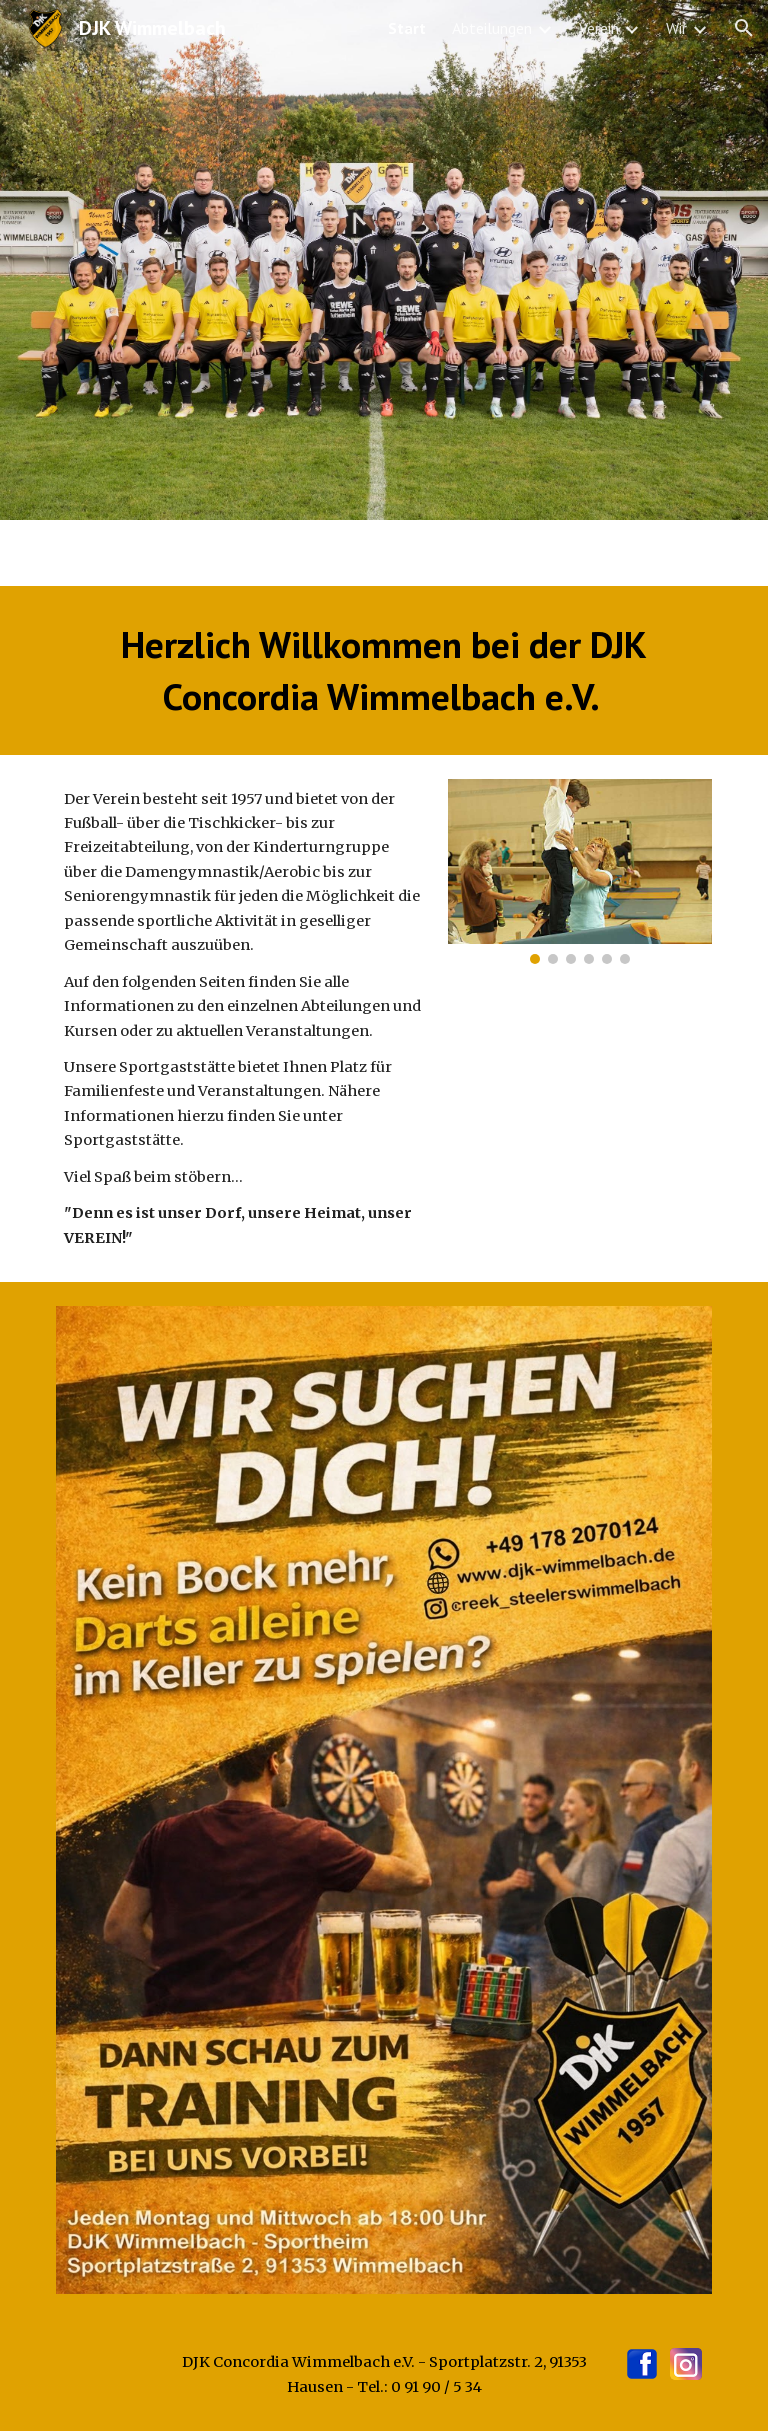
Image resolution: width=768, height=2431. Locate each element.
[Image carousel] (579, 871)
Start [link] (407, 28)
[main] (383, 670)
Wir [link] (676, 28)
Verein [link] (599, 28)
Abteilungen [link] (492, 28)
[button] (744, 28)
